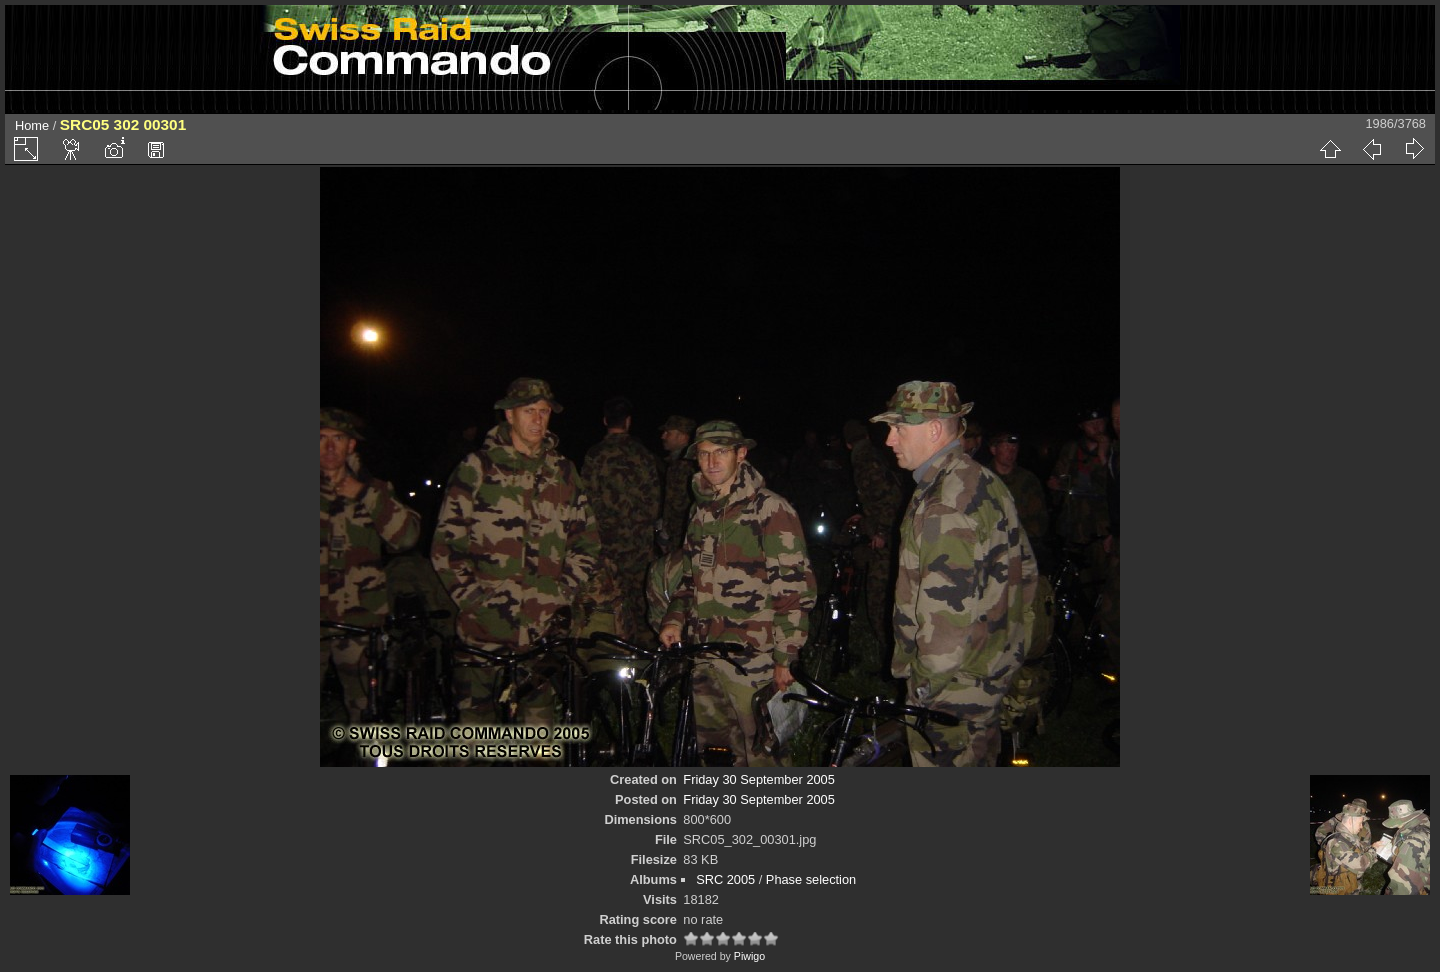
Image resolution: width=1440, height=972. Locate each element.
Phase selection (811, 879)
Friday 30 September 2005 (759, 779)
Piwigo (749, 956)
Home (32, 125)
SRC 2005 (725, 879)
